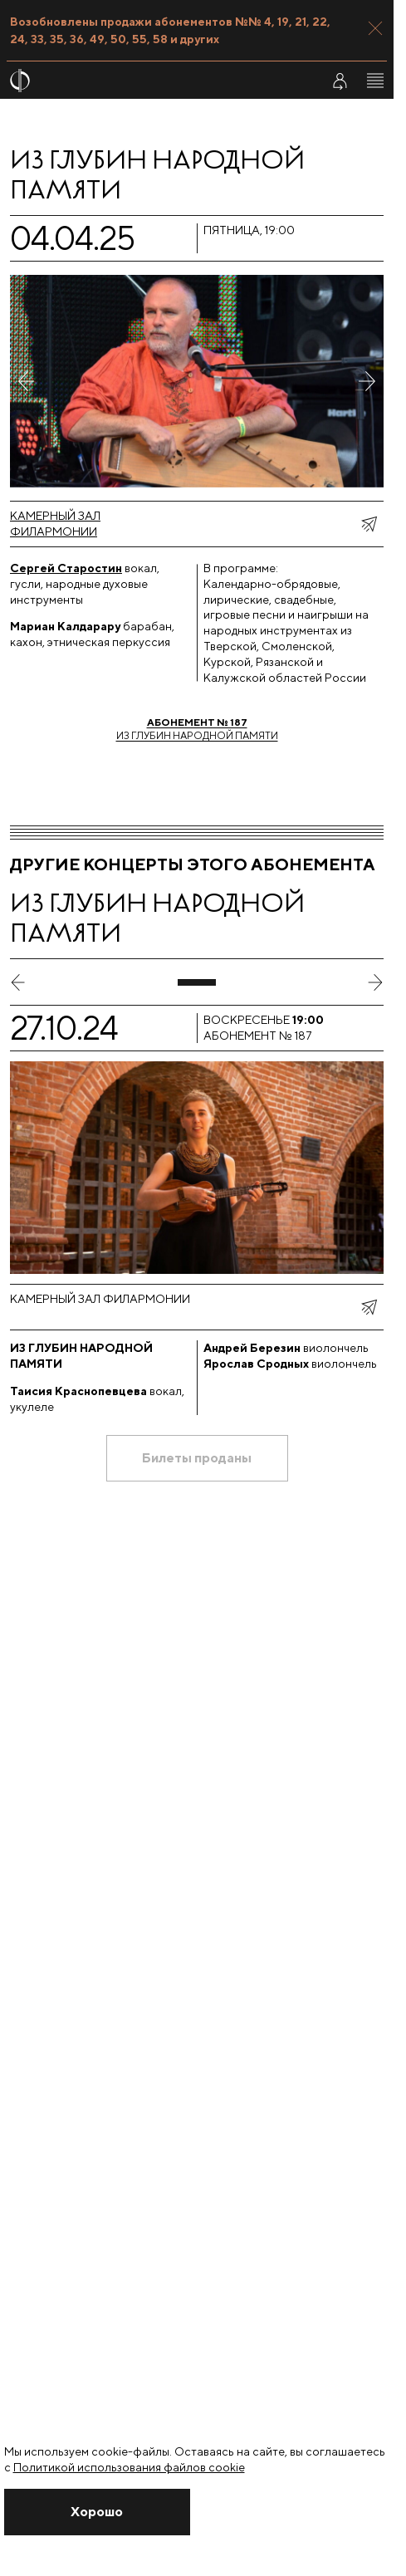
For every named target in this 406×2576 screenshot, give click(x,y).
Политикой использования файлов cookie (129, 2467)
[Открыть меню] (375, 80)
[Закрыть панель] (375, 28)
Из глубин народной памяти (197, 729)
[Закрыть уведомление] (97, 2512)
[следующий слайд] (375, 982)
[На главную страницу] (155, 80)
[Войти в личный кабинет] (340, 80)
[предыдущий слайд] (18, 982)
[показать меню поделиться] (369, 524)
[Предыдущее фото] (26, 381)
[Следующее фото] (367, 381)
